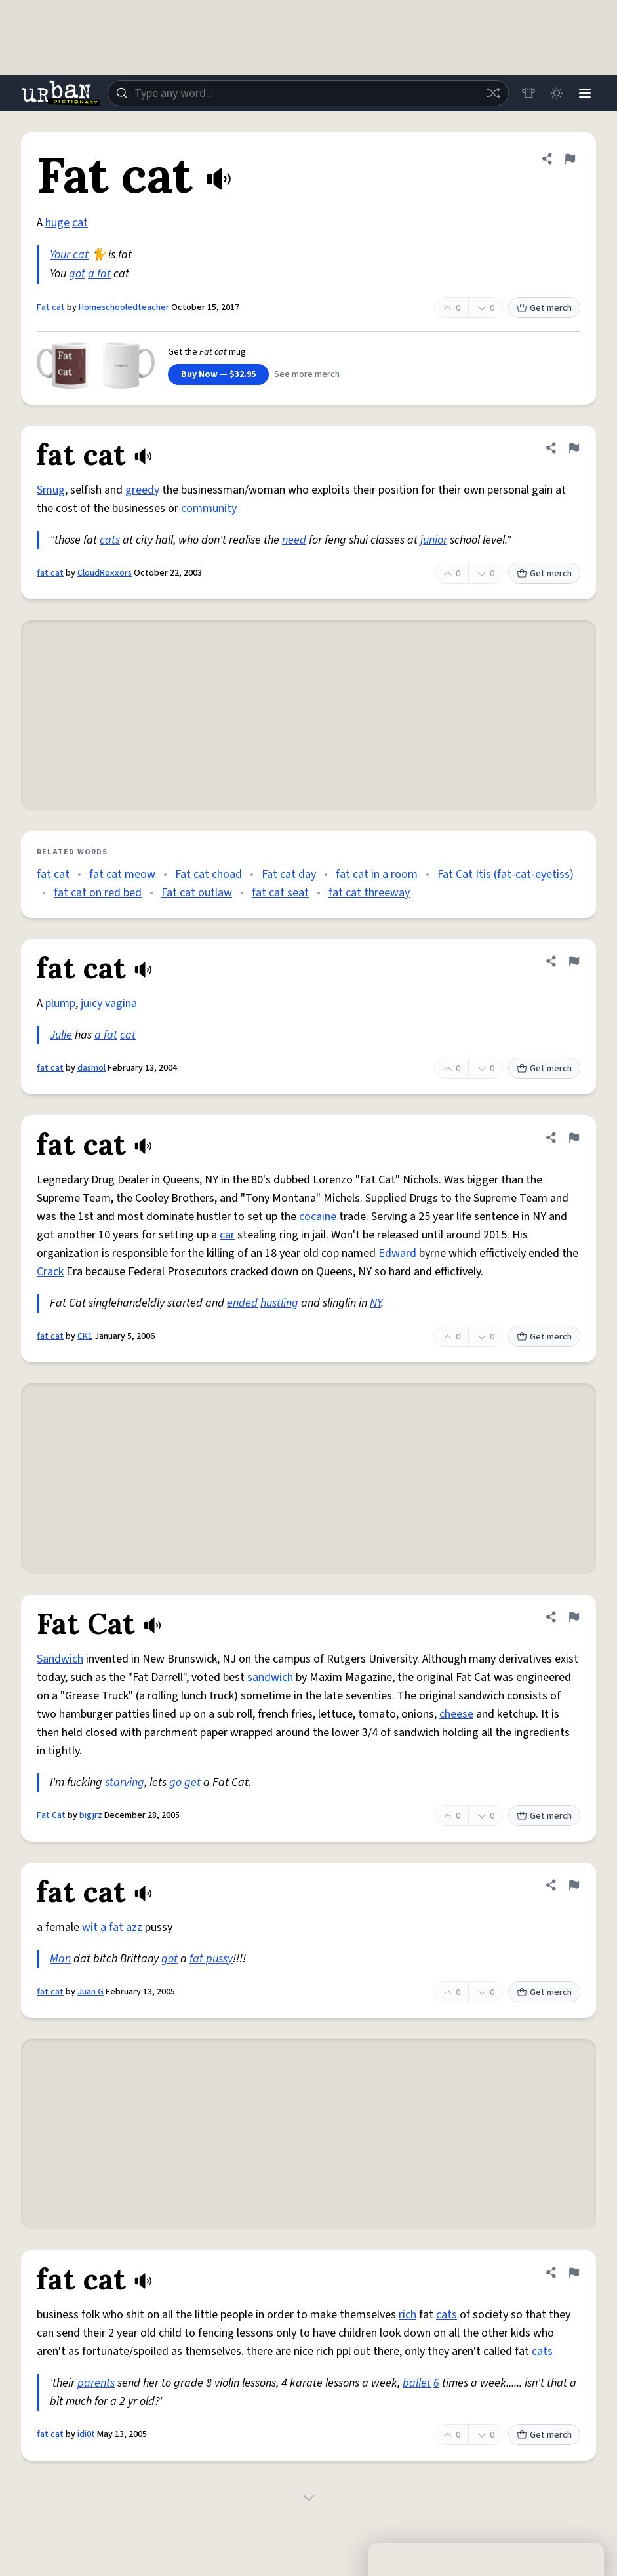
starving (124, 1782)
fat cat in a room (377, 874)
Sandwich (60, 1659)
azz (134, 1927)
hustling (279, 1303)
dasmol (91, 1068)
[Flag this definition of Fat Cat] (573, 1616)
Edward (397, 1253)
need (294, 540)
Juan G (90, 1991)
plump (60, 1003)
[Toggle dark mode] (555, 93)
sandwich (270, 1677)
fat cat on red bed (98, 892)
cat (80, 222)
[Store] (526, 93)
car (227, 1235)
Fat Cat (51, 1815)
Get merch (544, 308)
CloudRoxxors (104, 573)
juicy (91, 1003)
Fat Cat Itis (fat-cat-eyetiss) (505, 874)
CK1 (84, 1336)
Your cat (69, 255)
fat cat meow (122, 874)
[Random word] (491, 93)
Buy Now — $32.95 (218, 374)
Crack (50, 1271)
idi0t (86, 2434)
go (175, 1782)
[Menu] (584, 93)
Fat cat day (289, 874)
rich (407, 2315)
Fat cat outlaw (196, 892)
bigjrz (90, 1815)
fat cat (50, 573)
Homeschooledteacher (124, 307)
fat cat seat (280, 892)
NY (375, 1303)
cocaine (317, 1216)
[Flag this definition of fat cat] (573, 447)
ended (242, 1303)
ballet (417, 2383)
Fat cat (51, 307)
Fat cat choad (208, 874)
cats (110, 540)
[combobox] (307, 93)
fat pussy (211, 1959)
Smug (51, 490)
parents (96, 2383)
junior (433, 540)
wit (90, 1927)
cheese (456, 1714)
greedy (142, 490)
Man (60, 1959)
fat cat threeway (369, 892)
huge (57, 222)
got (77, 274)
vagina (121, 1003)
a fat (99, 274)
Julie (61, 1035)
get (192, 1782)
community (209, 508)
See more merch (307, 374)
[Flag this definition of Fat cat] (569, 158)
